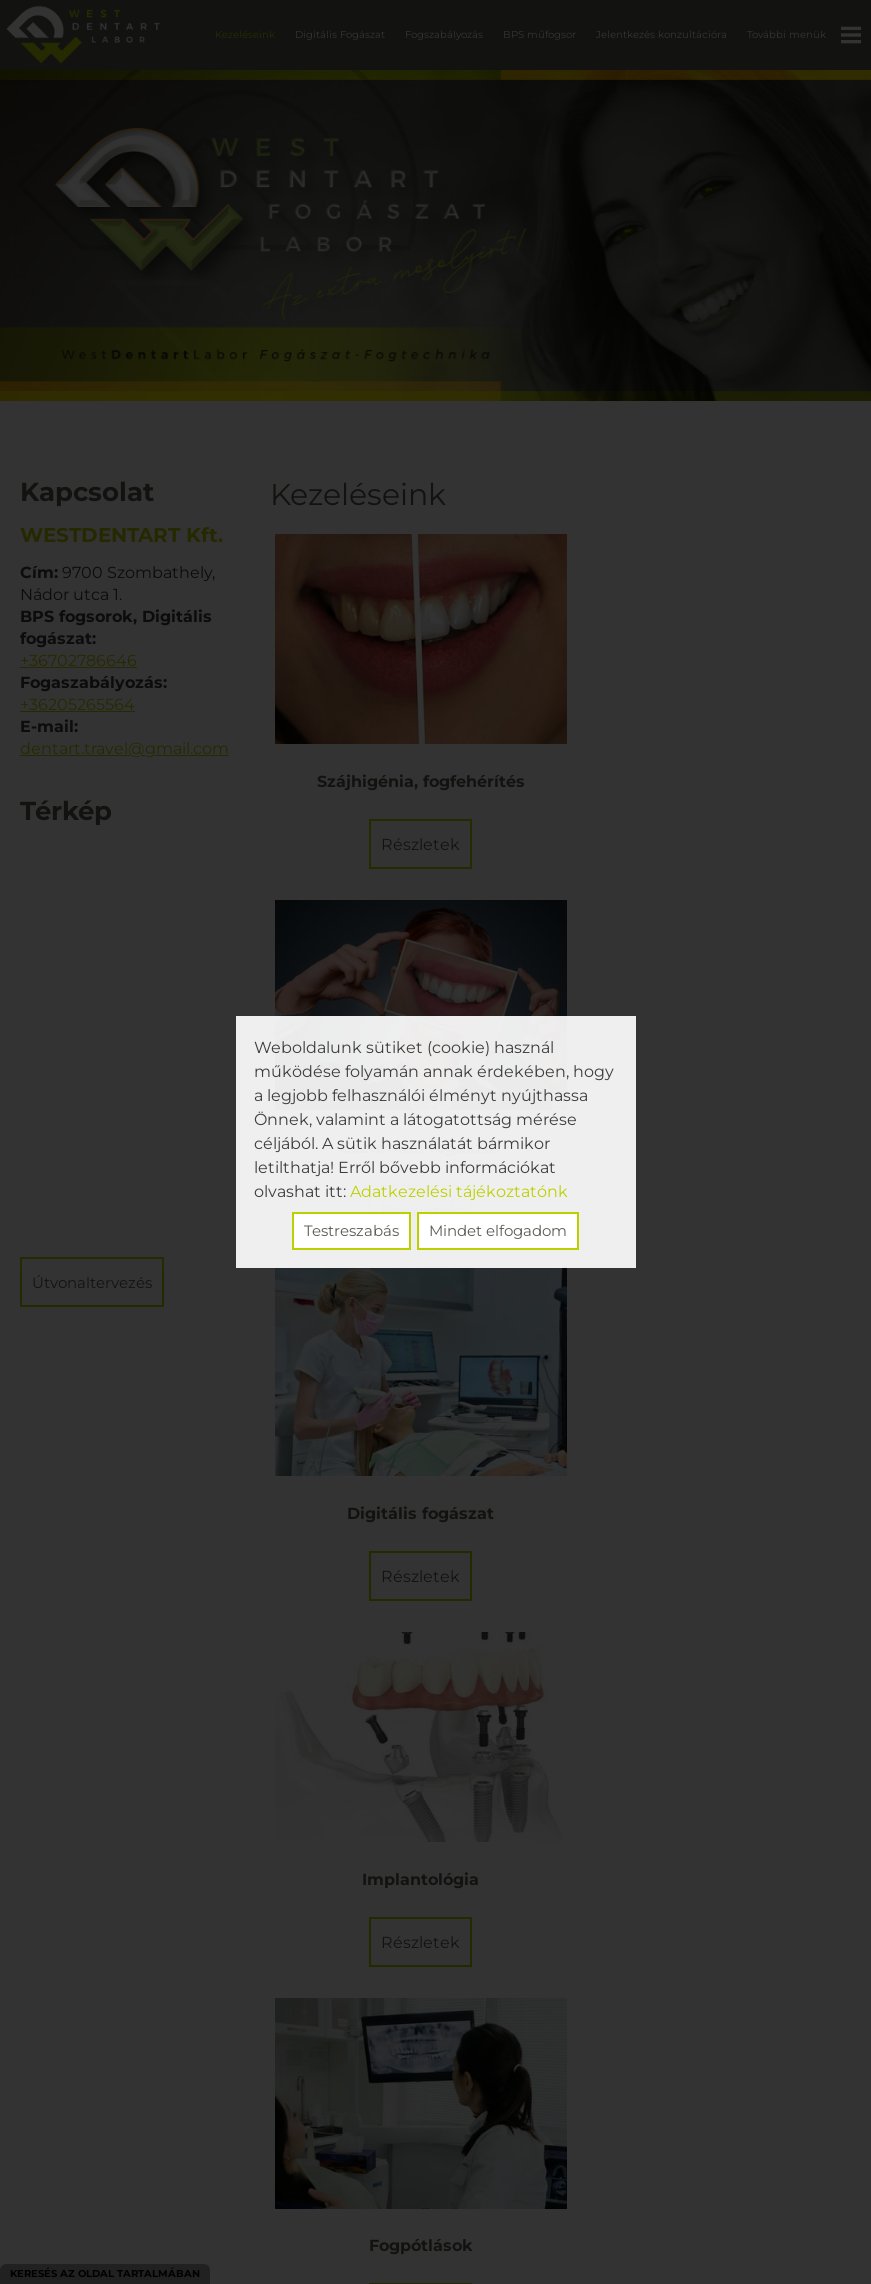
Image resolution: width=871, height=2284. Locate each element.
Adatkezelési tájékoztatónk (459, 1191)
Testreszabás (351, 1230)
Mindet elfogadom (498, 1230)
